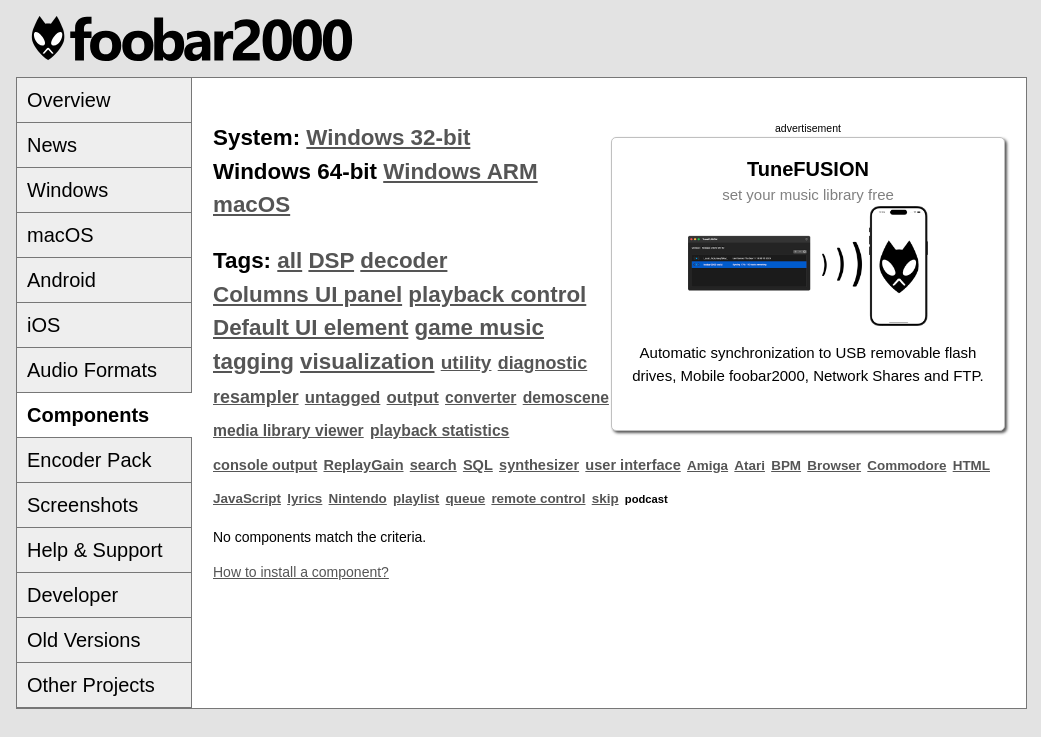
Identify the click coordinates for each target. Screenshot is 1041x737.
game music (479, 327)
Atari (749, 465)
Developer (72, 595)
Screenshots (82, 505)
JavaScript (247, 498)
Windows (67, 190)
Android (61, 280)
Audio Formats (92, 370)
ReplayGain (363, 465)
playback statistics (439, 430)
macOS (60, 235)
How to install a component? (301, 572)
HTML (971, 465)
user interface (632, 465)
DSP (331, 260)
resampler (256, 397)
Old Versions (83, 640)
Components (88, 415)
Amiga (707, 465)
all (289, 260)
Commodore (906, 465)
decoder (403, 260)
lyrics (304, 498)
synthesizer (539, 465)
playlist (416, 498)
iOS (43, 325)
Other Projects (91, 685)
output (413, 397)
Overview (68, 100)
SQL (478, 465)
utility (466, 362)
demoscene (566, 397)
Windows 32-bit (388, 137)
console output (265, 465)
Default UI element (310, 327)
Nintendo (358, 498)
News (52, 145)
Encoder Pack (89, 460)
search (433, 465)
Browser (834, 465)
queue (466, 498)
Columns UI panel (307, 294)
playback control (497, 294)
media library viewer (288, 430)
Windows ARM (460, 171)
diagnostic (543, 363)
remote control (538, 498)
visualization (367, 361)
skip (605, 498)
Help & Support (95, 550)
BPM (786, 465)
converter (480, 397)
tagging (253, 361)
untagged (343, 397)
